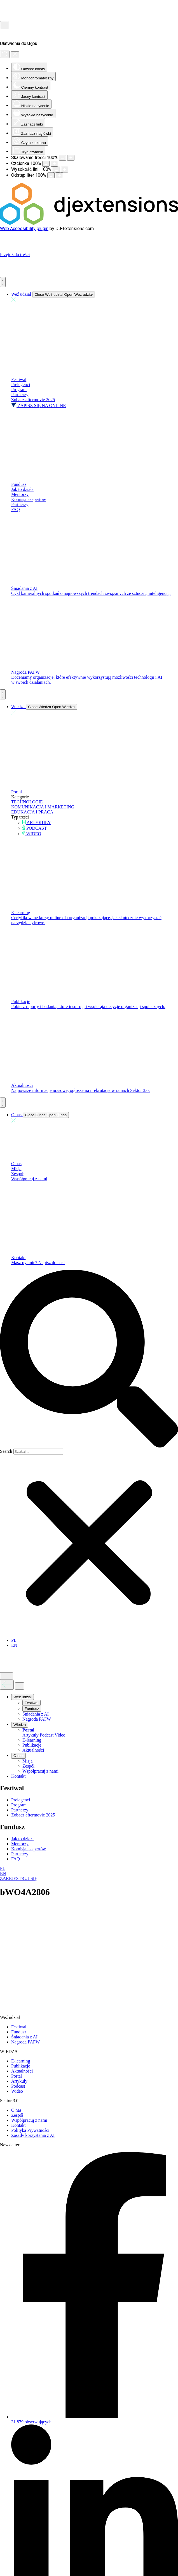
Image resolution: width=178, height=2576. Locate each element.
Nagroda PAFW (25, 672)
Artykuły (30, 1735)
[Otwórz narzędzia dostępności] (4, 25)
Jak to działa (22, 489)
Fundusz (18, 484)
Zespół (17, 1173)
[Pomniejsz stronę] (62, 158)
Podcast (47, 1735)
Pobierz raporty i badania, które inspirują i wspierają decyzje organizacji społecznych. (88, 1006)
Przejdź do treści (15, 254)
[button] (89, 1359)
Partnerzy (19, 394)
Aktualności (22, 1085)
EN (3, 1873)
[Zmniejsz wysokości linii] (56, 169)
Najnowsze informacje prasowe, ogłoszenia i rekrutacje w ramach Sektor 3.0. (80, 1090)
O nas (16, 1163)
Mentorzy (20, 494)
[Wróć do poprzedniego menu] (7, 1685)
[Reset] (5, 54)
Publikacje (20, 1001)
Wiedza (19, 1725)
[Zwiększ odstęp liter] (59, 175)
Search (6, 1451)
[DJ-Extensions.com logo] (89, 223)
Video (60, 1735)
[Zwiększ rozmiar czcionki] (54, 164)
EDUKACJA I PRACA (32, 812)
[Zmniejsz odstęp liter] (51, 175)
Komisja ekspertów (28, 499)
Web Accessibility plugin (24, 228)
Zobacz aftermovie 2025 (33, 399)
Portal (16, 791)
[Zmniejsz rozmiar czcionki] (46, 164)
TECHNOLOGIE (27, 801)
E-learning (20, 912)
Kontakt (18, 1257)
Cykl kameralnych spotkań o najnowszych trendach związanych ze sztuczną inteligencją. (91, 593)
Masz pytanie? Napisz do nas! (38, 1262)
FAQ (15, 509)
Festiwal (18, 379)
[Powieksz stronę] (70, 158)
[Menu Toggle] (3, 282)
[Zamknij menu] (19, 1686)
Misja (16, 1168)
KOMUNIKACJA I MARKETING (42, 807)
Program (19, 389)
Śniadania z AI (24, 588)
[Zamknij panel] (15, 54)
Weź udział (22, 1697)
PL (2, 1868)
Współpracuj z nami (29, 1178)
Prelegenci (20, 384)
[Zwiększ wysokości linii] (64, 169)
